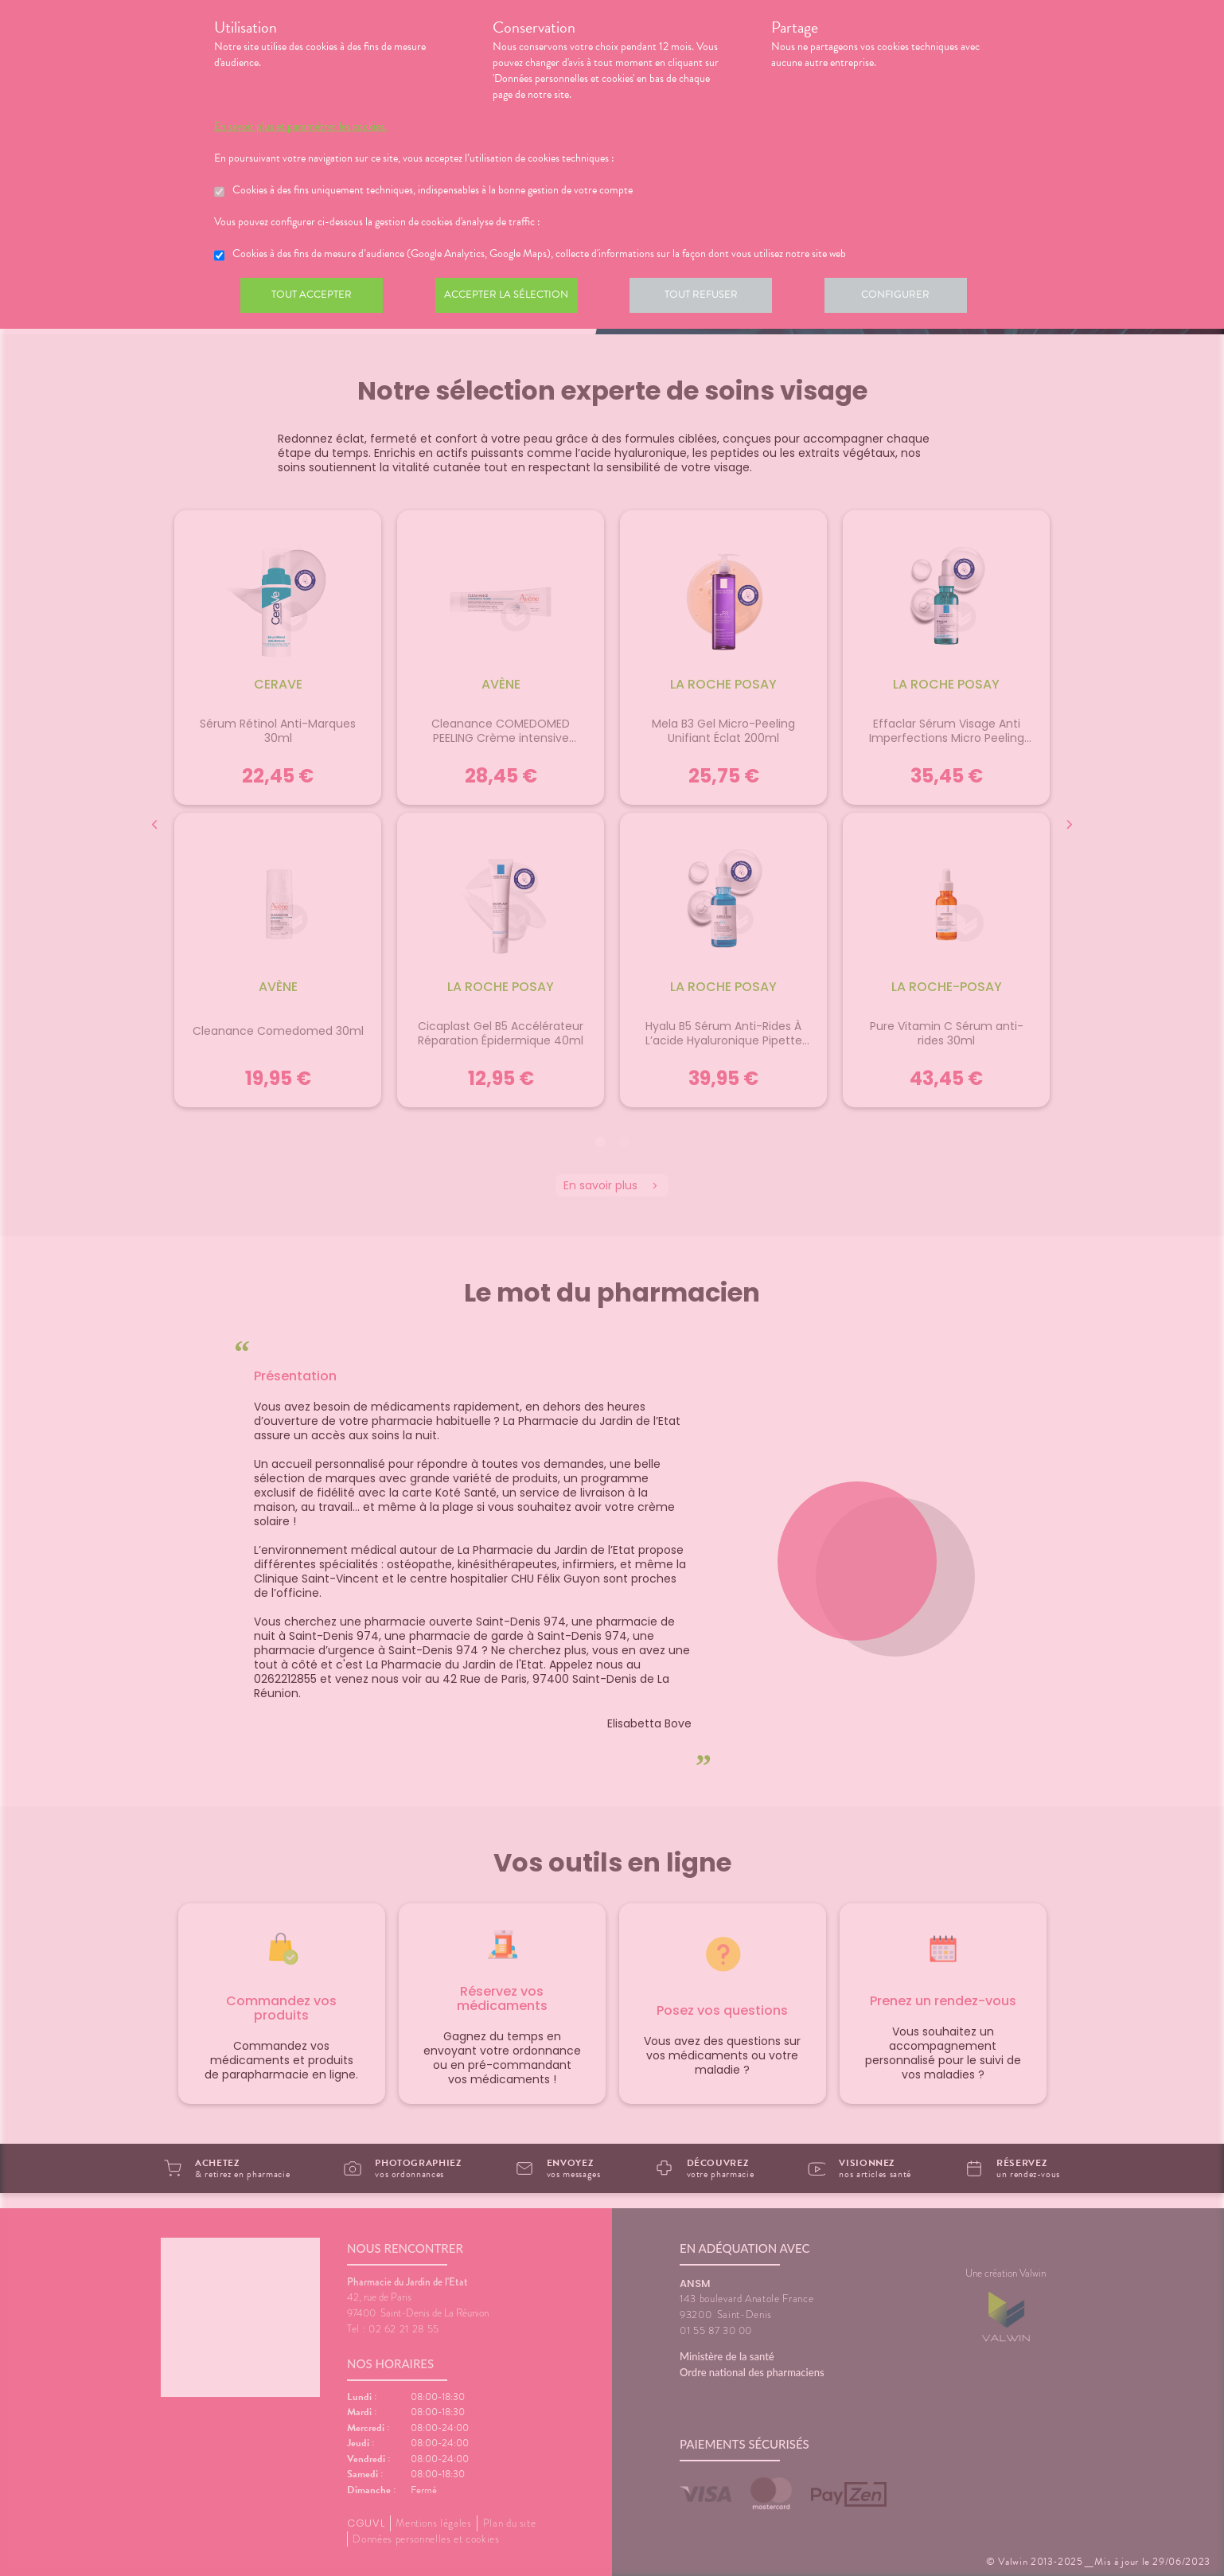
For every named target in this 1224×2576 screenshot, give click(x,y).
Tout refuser (712, 297)
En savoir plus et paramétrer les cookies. (300, 127)
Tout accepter (313, 297)
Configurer (910, 297)
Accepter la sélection (513, 297)
